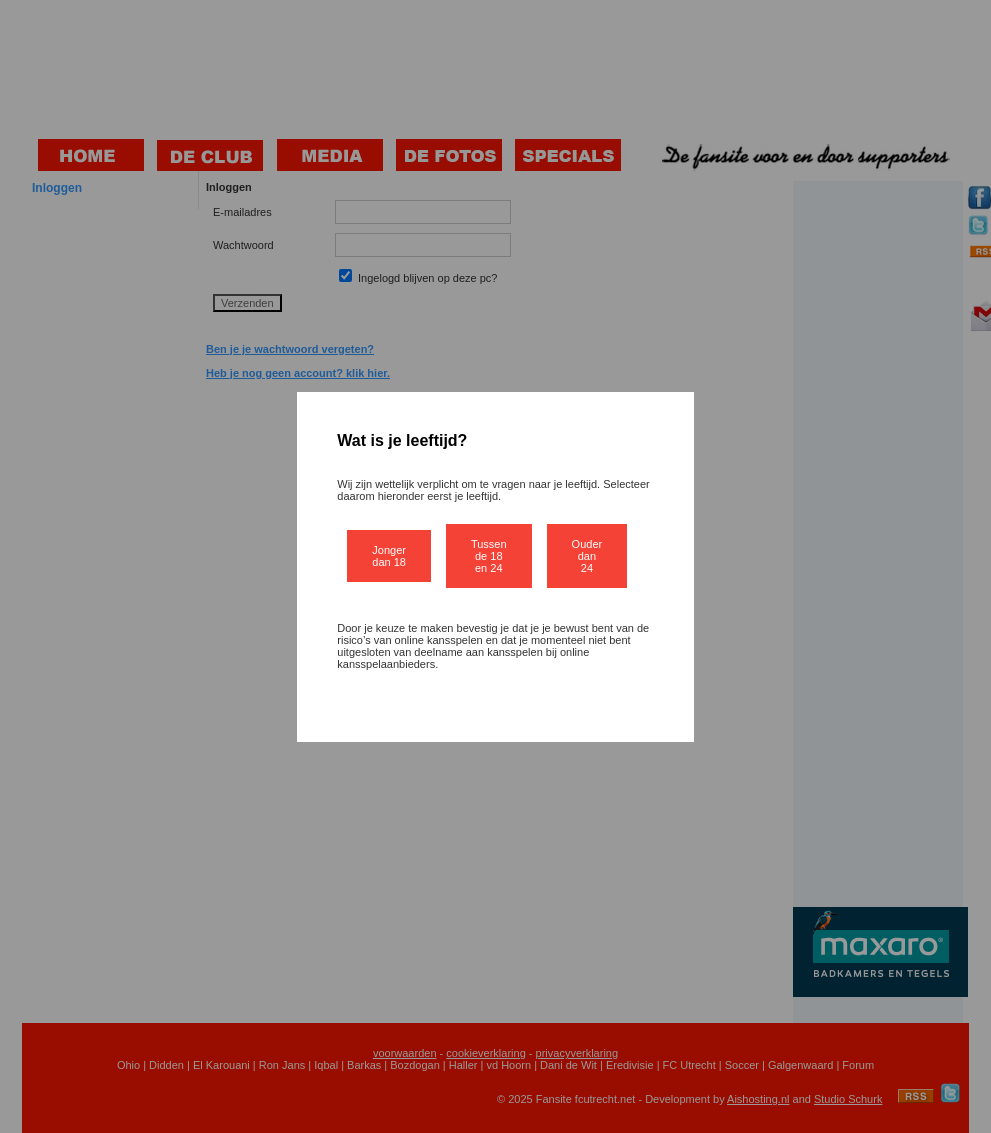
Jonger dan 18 (389, 556)
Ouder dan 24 (587, 556)
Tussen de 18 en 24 (489, 556)
